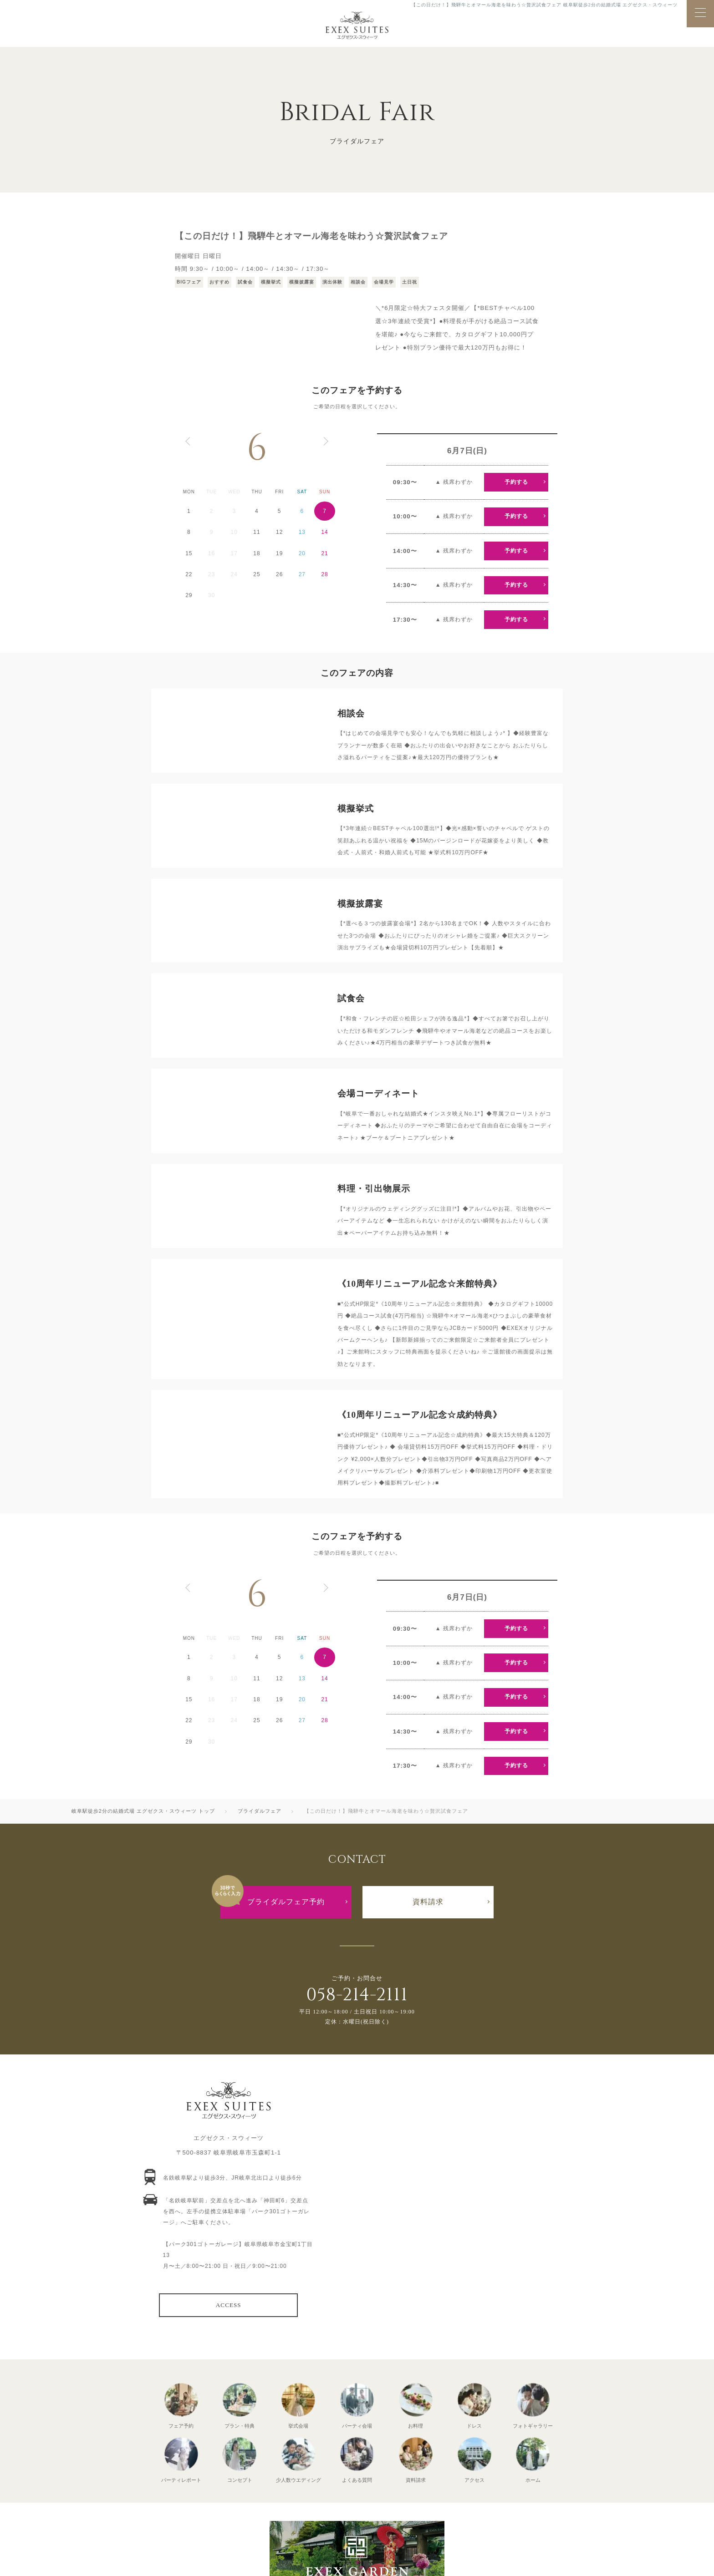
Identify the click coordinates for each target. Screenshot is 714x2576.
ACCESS (228, 2305)
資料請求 (428, 1902)
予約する (516, 482)
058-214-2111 (357, 1995)
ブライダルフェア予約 (286, 1902)
